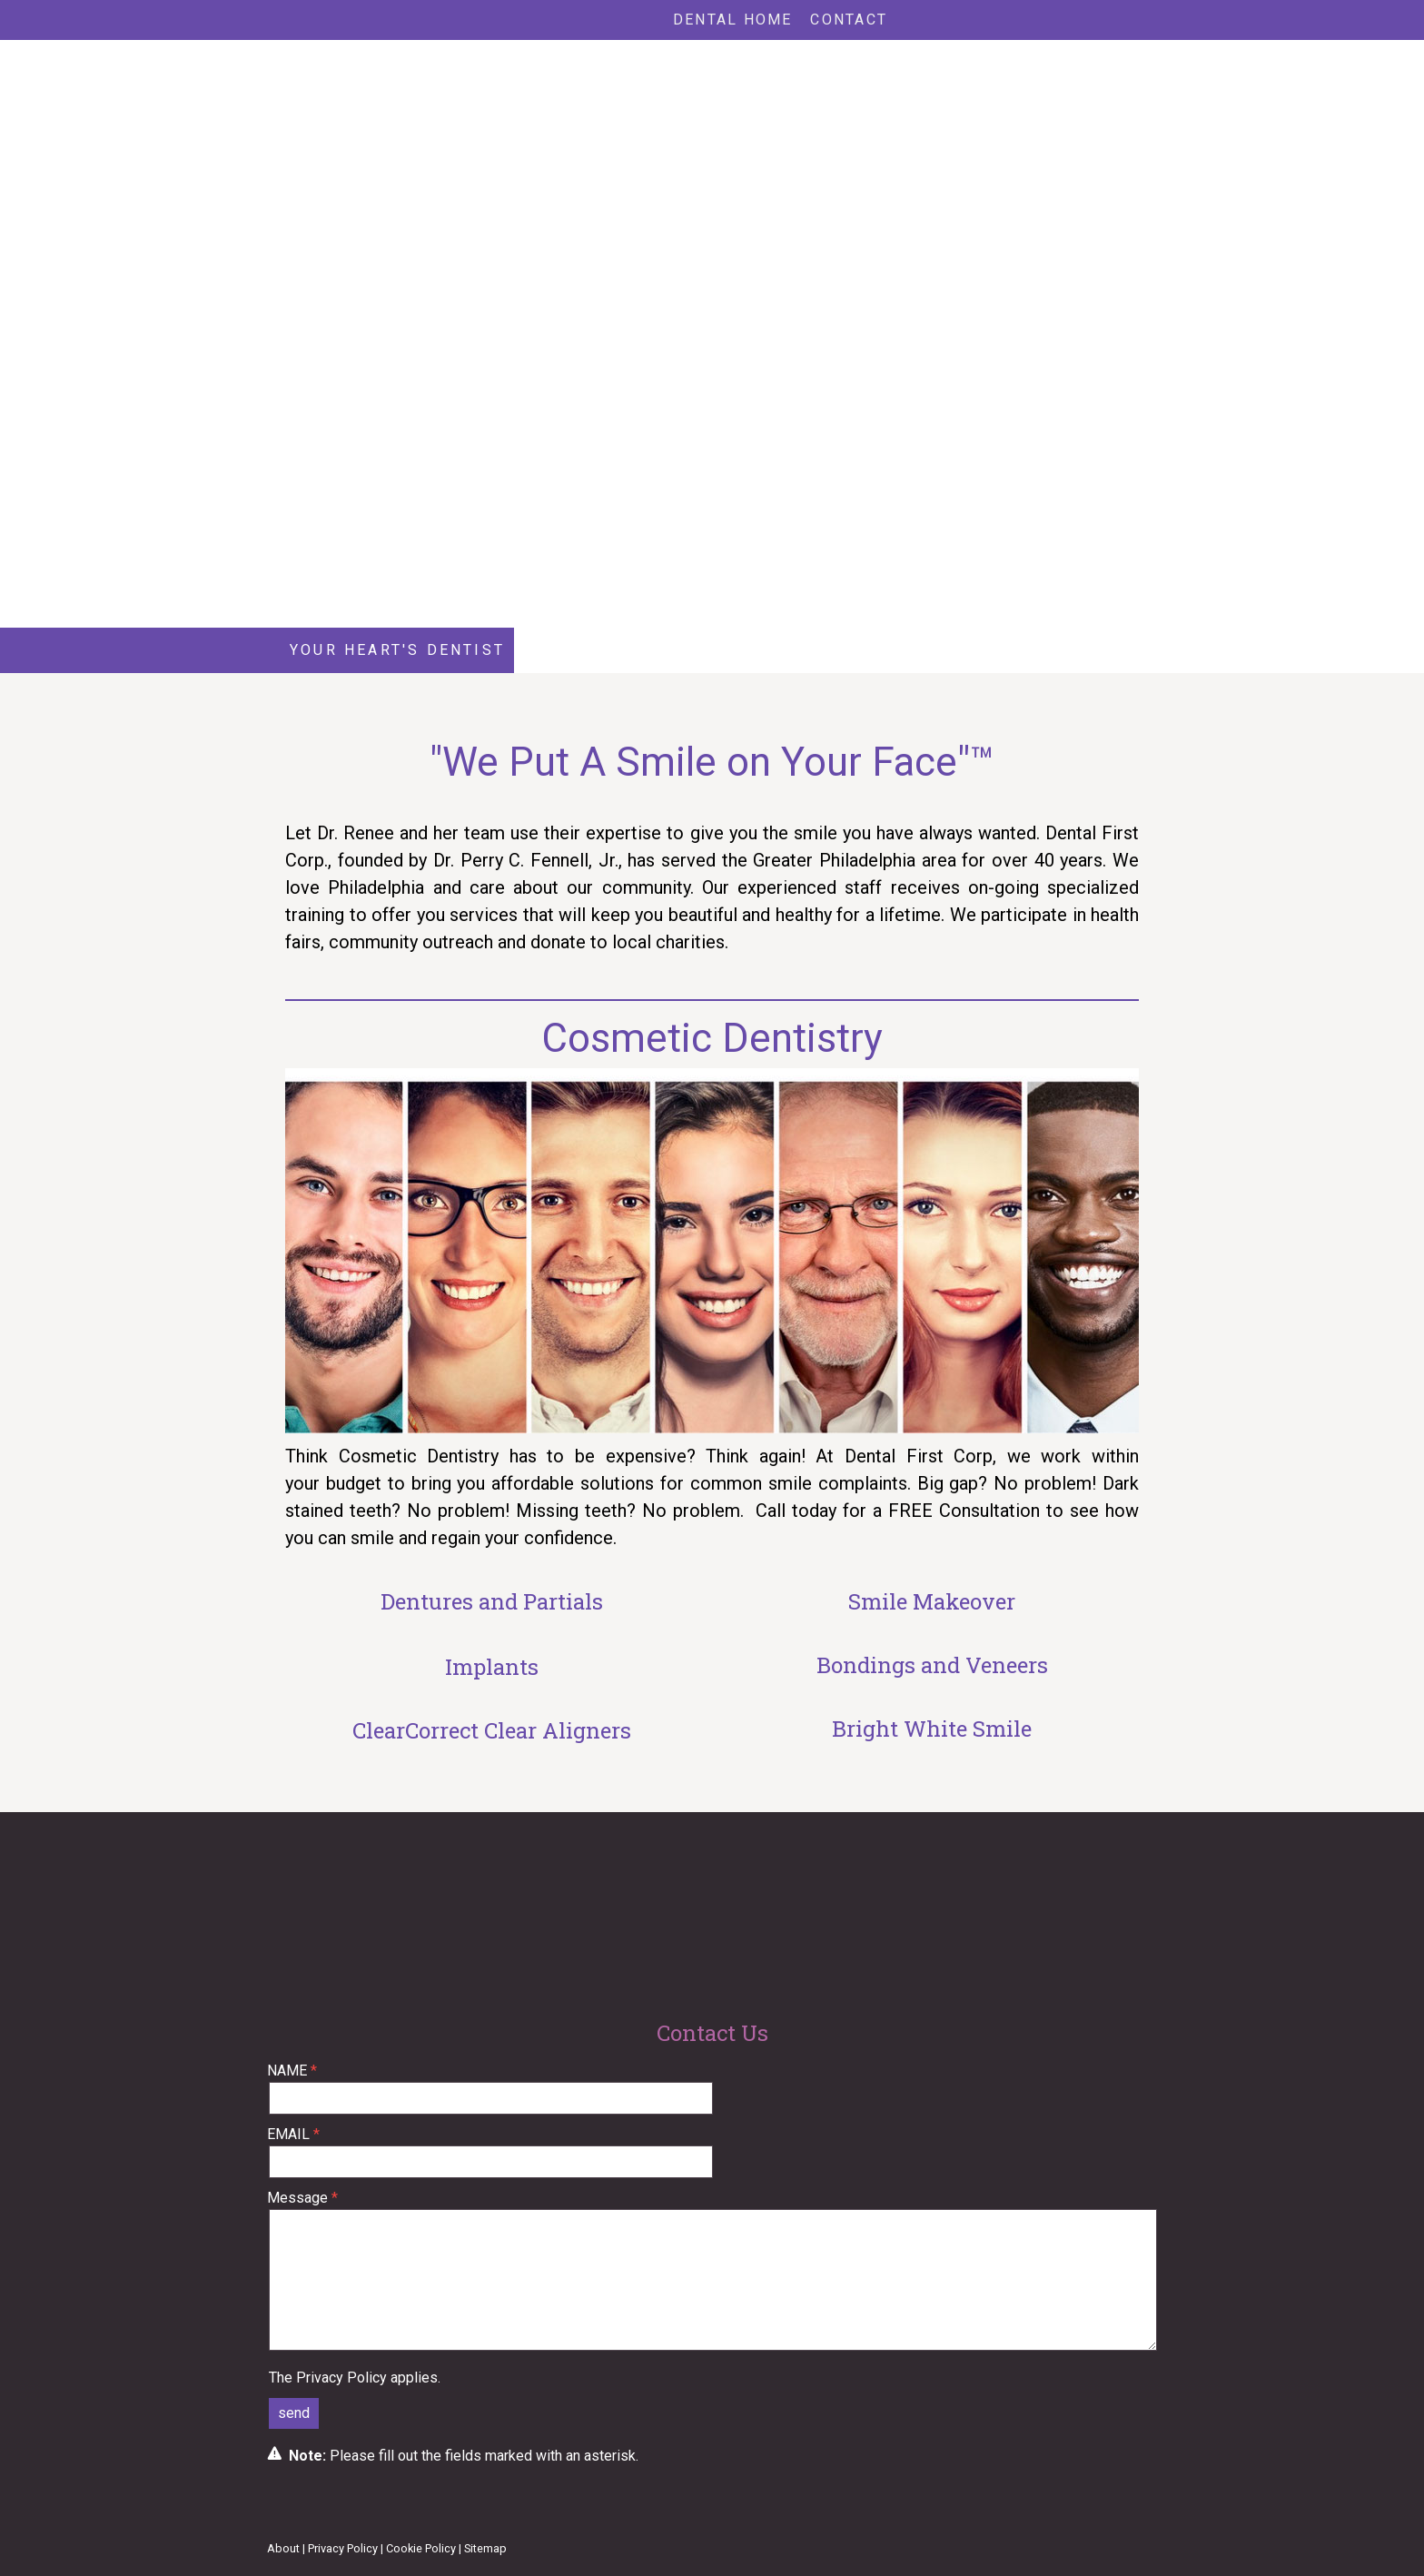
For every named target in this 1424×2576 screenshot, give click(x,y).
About (283, 2548)
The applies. (354, 2377)
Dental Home (733, 19)
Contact (848, 19)
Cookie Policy (421, 2548)
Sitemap (485, 2548)
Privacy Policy (341, 2377)
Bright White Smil (926, 1728)
